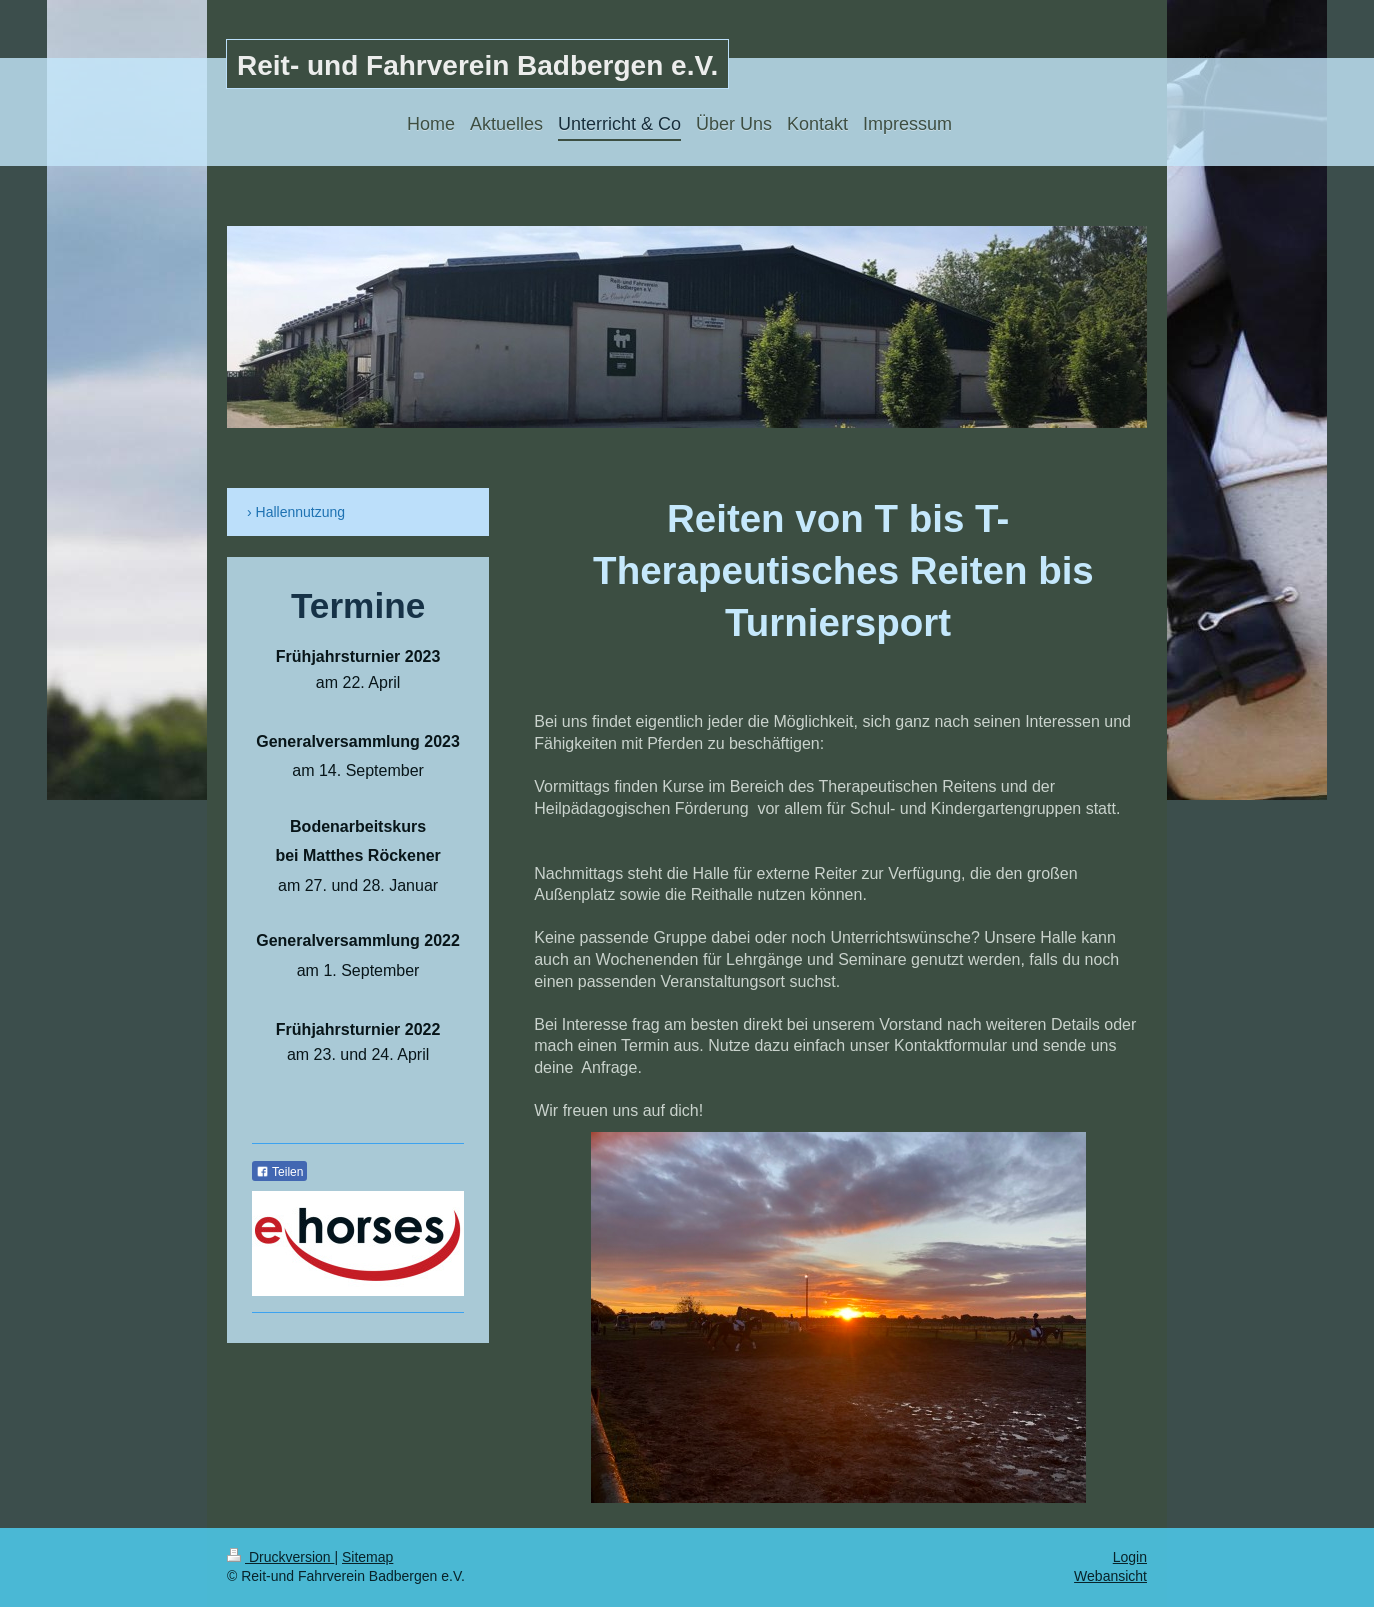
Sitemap (367, 1557)
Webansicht (1110, 1576)
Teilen (279, 1172)
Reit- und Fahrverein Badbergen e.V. (477, 65)
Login (1130, 1557)
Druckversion (280, 1557)
